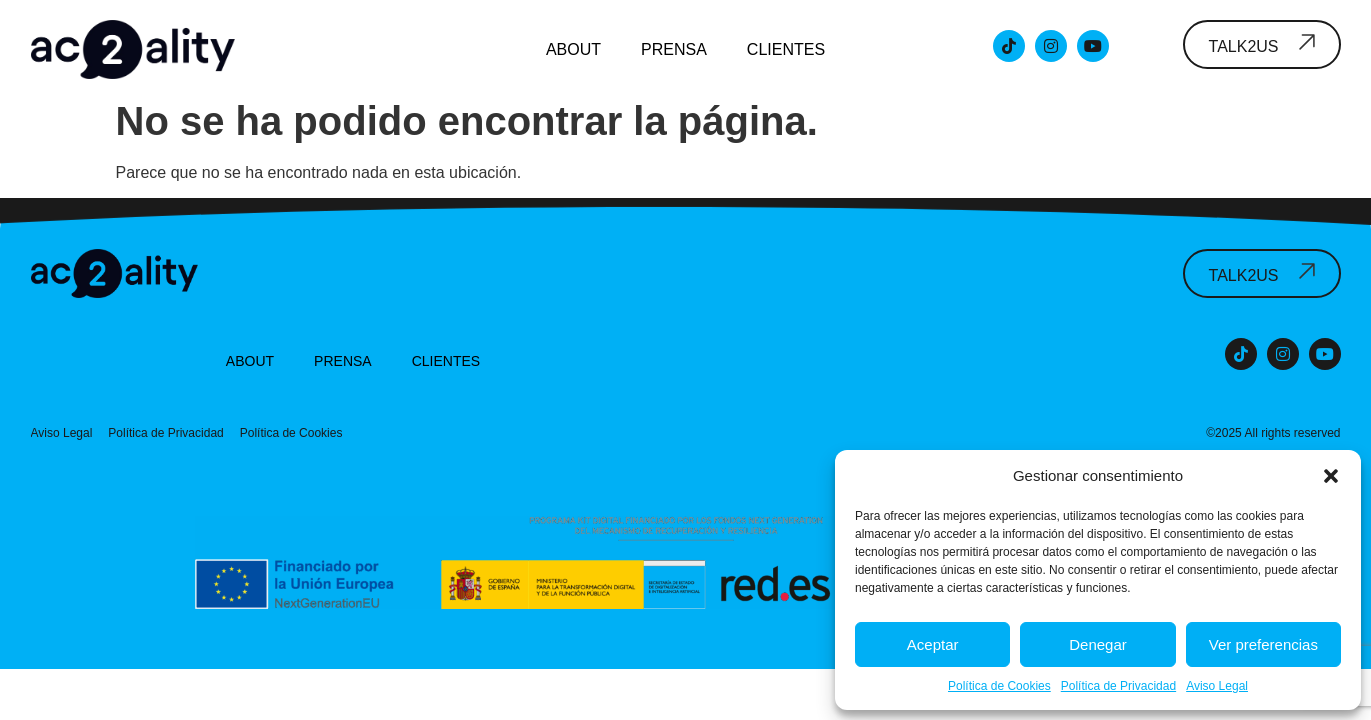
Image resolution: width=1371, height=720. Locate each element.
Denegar (1098, 644)
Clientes (786, 49)
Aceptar (933, 644)
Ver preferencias (1263, 644)
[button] (1331, 476)
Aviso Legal (1217, 686)
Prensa (674, 49)
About (573, 49)
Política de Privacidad (1118, 686)
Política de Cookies (999, 686)
